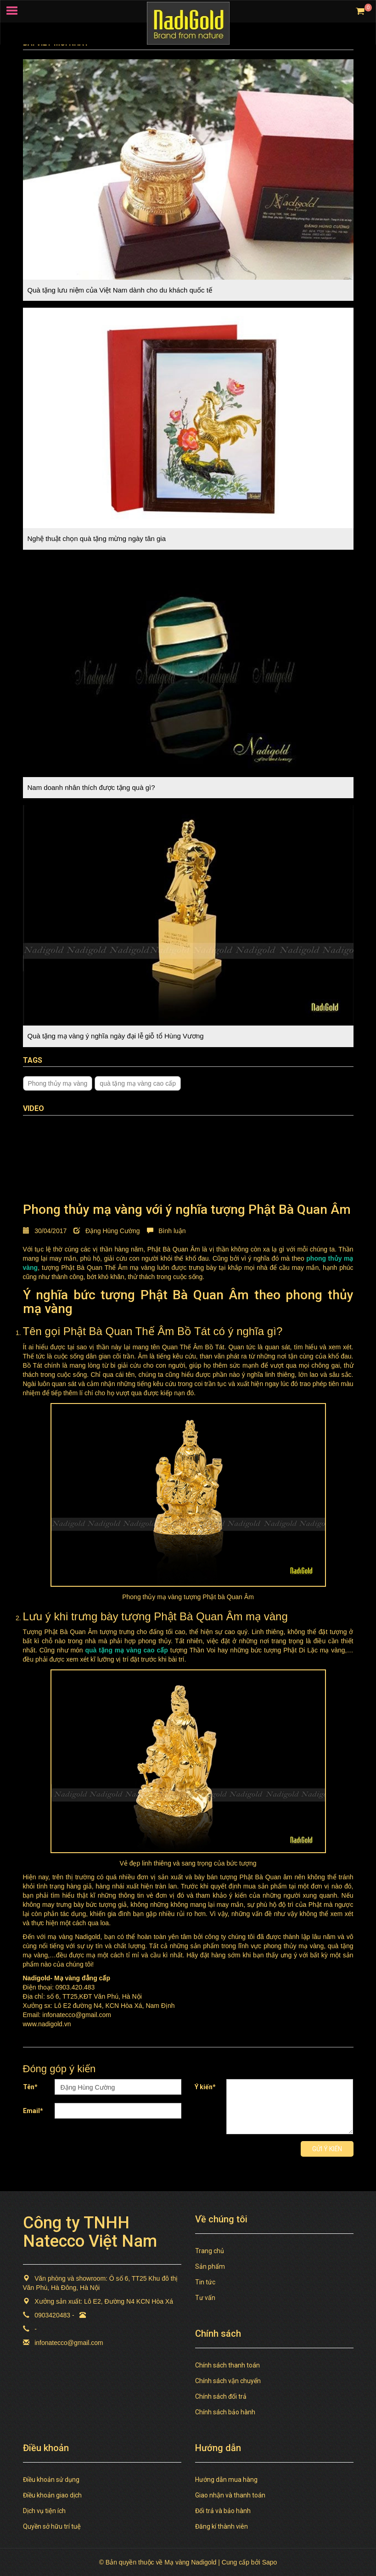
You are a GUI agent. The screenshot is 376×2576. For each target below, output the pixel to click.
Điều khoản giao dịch (52, 2495)
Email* (33, 2110)
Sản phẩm (210, 2266)
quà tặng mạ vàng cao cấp (138, 1083)
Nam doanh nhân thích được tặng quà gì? (91, 787)
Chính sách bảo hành (225, 2412)
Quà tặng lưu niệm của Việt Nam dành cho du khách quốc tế (120, 290)
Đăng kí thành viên (221, 2526)
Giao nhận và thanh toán (230, 2495)
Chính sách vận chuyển (228, 2380)
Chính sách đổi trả (221, 2396)
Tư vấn (205, 2297)
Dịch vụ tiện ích (44, 2510)
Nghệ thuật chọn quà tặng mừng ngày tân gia (97, 538)
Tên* (30, 2087)
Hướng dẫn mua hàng (226, 2479)
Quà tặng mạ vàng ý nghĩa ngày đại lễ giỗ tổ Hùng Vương (116, 1036)
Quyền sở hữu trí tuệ (52, 2526)
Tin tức (205, 2282)
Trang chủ (209, 2251)
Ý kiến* (205, 2087)
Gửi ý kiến (327, 2149)
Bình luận (166, 1230)
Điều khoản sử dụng (51, 2479)
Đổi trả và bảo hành (223, 2510)
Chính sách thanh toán (227, 2365)
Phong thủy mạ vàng (58, 1083)
